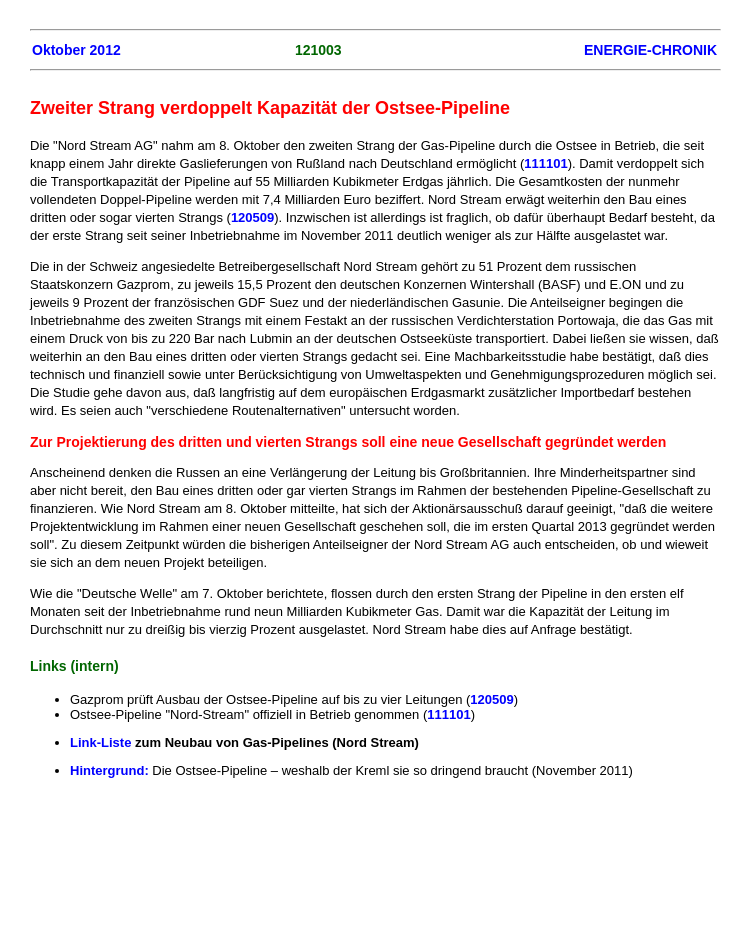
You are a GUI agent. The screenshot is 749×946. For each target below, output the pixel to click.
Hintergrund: (111, 770)
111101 (545, 163)
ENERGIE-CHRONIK (650, 50)
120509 (252, 217)
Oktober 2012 (76, 50)
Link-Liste (102, 742)
